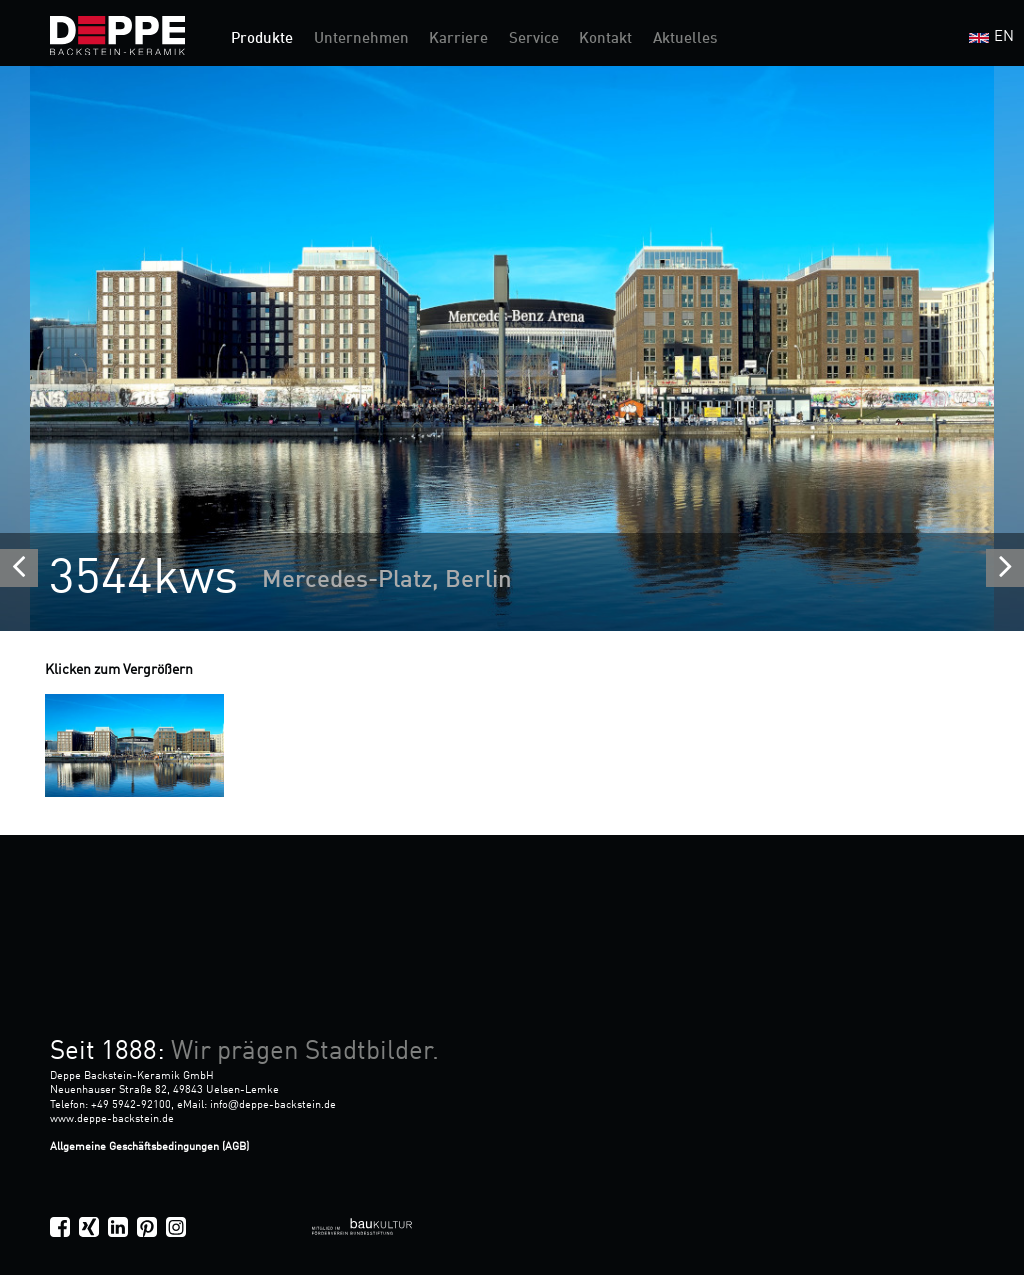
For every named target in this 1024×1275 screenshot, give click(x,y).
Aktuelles (685, 39)
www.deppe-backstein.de (112, 1119)
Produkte (262, 39)
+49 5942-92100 (131, 1105)
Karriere (458, 39)
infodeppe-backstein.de (273, 1105)
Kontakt (605, 39)
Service (534, 39)
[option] (512, 348)
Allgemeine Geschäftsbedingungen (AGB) (149, 1147)
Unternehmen (361, 39)
